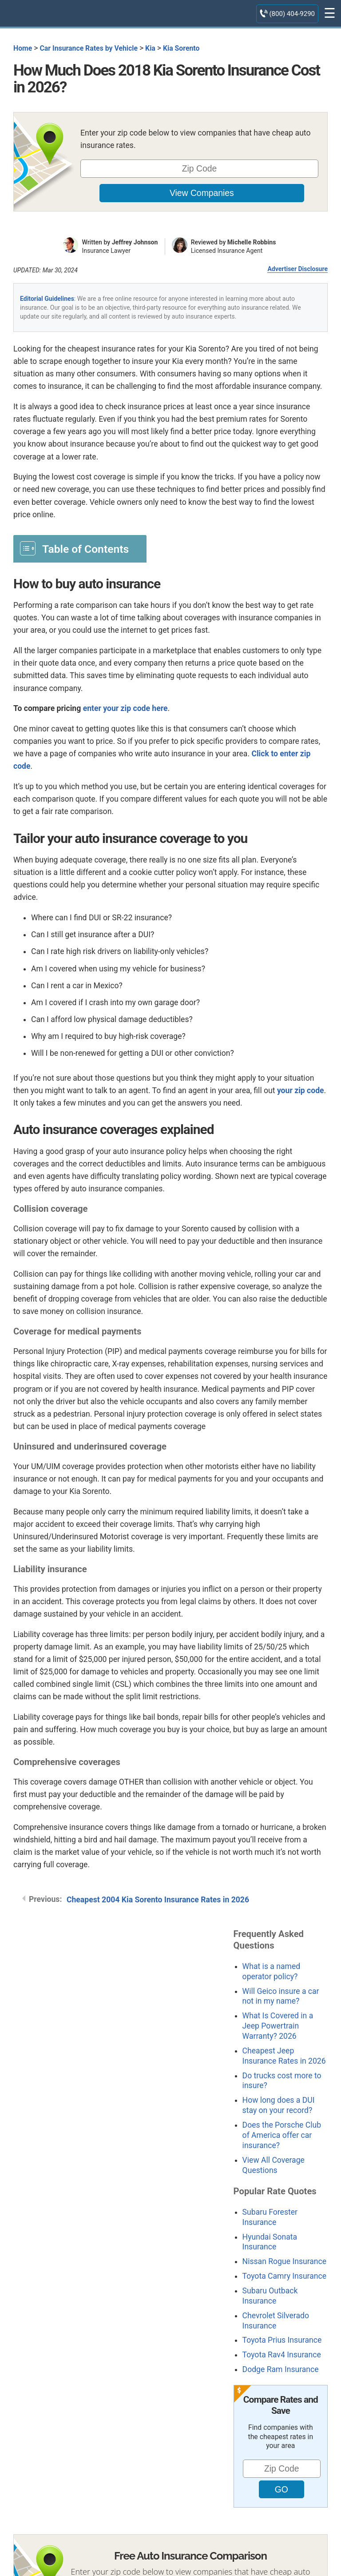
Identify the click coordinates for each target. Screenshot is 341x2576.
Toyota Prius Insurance (282, 2340)
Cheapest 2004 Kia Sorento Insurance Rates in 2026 (158, 1899)
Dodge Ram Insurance (280, 2369)
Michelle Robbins (251, 242)
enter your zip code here (125, 708)
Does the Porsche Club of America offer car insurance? (281, 2135)
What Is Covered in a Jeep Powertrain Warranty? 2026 (277, 2026)
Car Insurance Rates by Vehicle (89, 48)
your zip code (300, 1090)
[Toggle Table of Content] (80, 548)
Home (22, 48)
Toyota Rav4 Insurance (281, 2354)
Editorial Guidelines (47, 298)
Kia (150, 48)
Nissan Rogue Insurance (284, 2261)
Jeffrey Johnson (135, 242)
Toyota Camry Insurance (284, 2276)
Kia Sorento (181, 48)
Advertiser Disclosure (297, 268)
